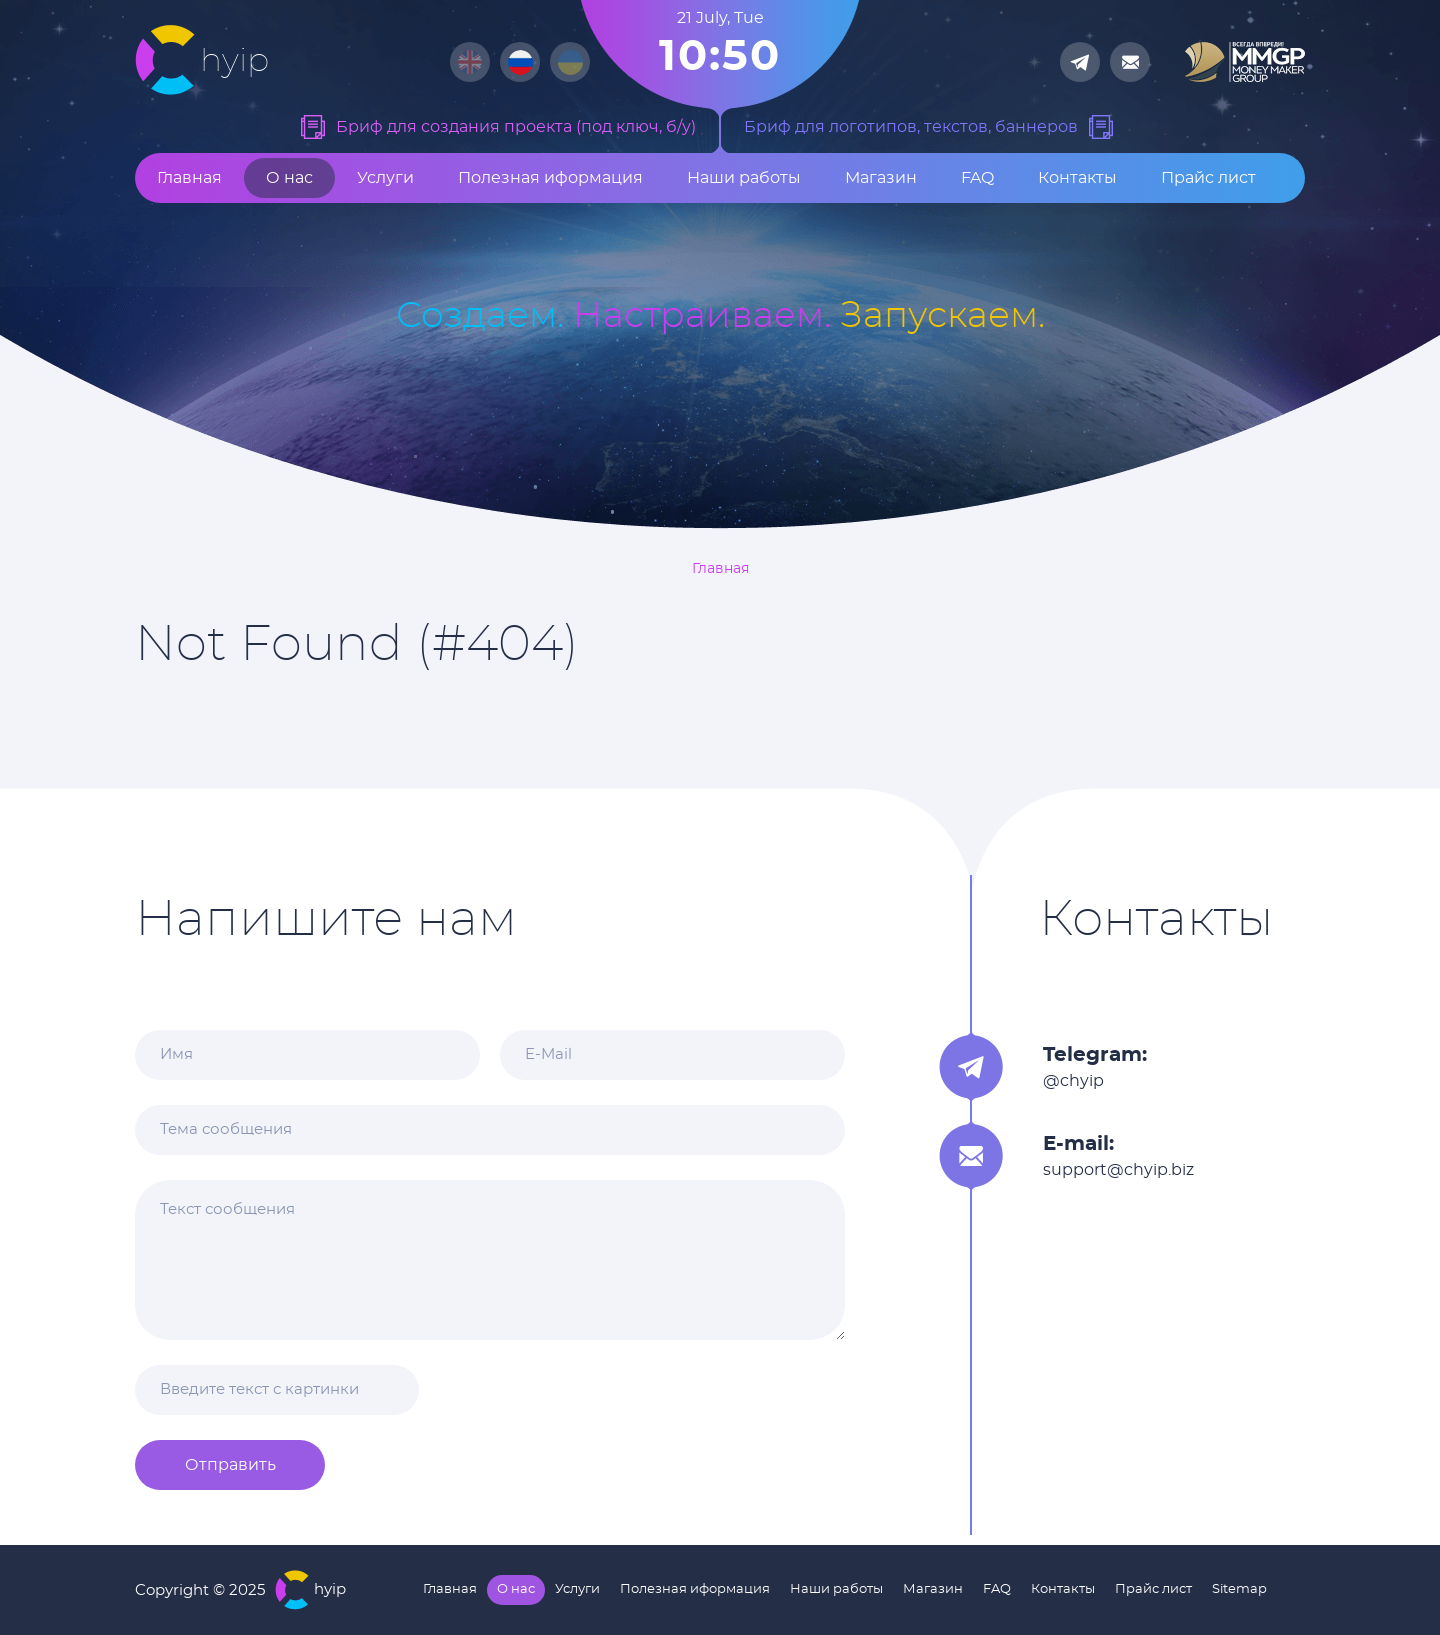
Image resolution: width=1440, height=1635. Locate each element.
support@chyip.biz (1118, 1170)
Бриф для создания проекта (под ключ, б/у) (516, 127)
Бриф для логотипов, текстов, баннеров (911, 127)
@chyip (1073, 1081)
